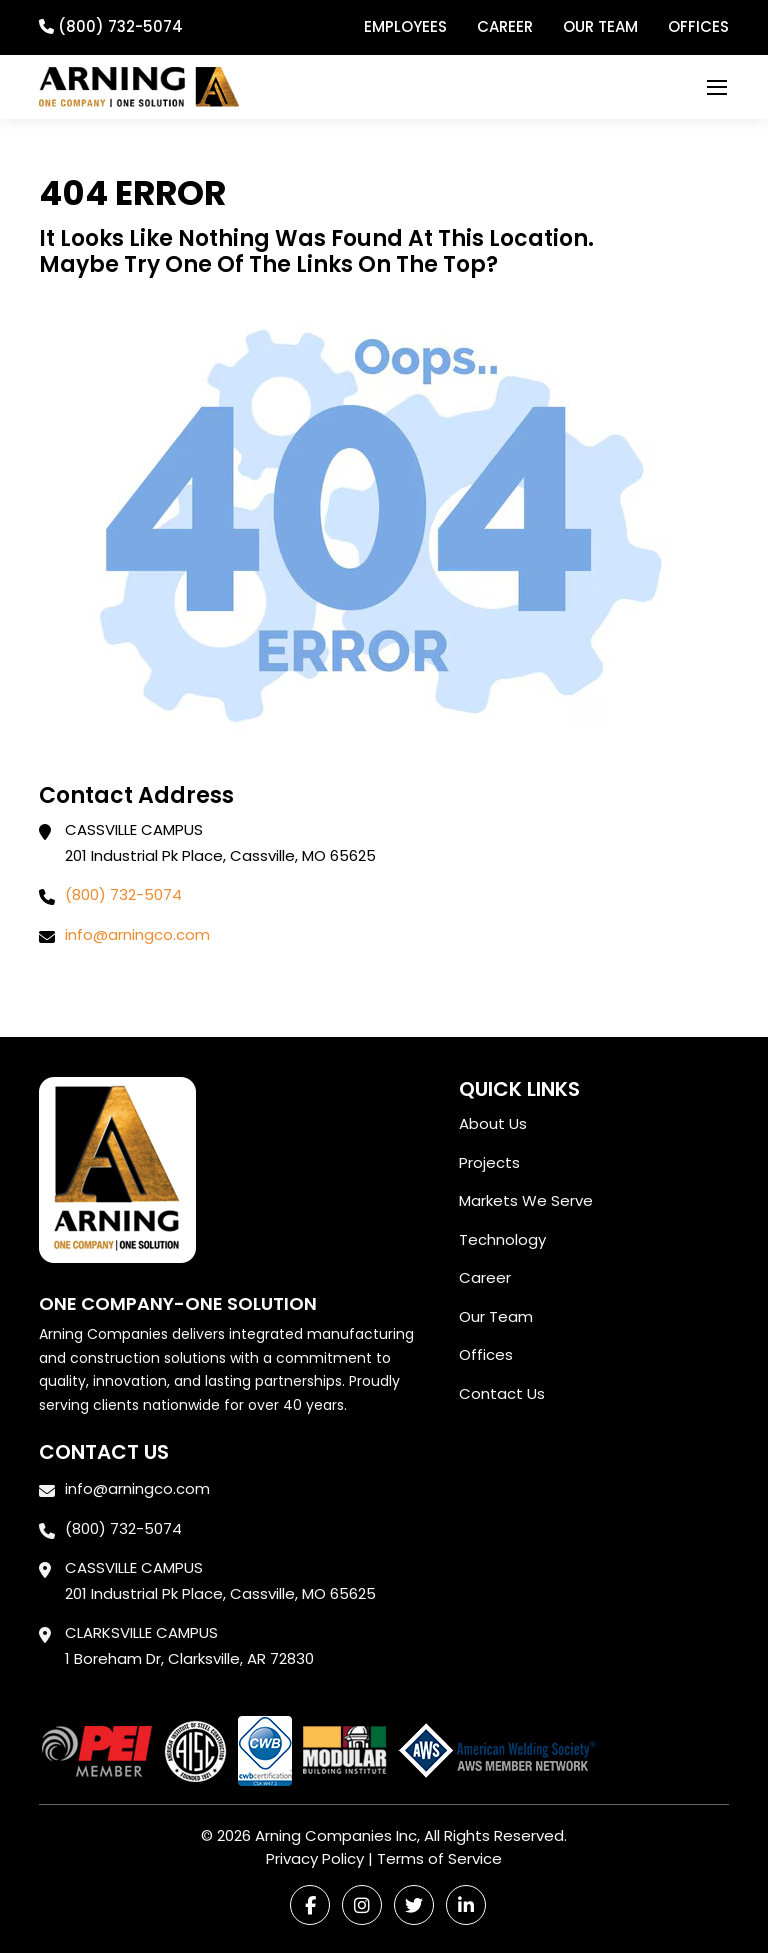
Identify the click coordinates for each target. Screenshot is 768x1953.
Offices (698, 26)
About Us (493, 1123)
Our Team (600, 26)
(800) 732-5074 (123, 894)
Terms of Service (439, 1858)
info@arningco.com (137, 934)
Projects (489, 1162)
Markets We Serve (526, 1200)
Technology (502, 1239)
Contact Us (502, 1393)
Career (505, 26)
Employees (405, 26)
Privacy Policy (315, 1858)
